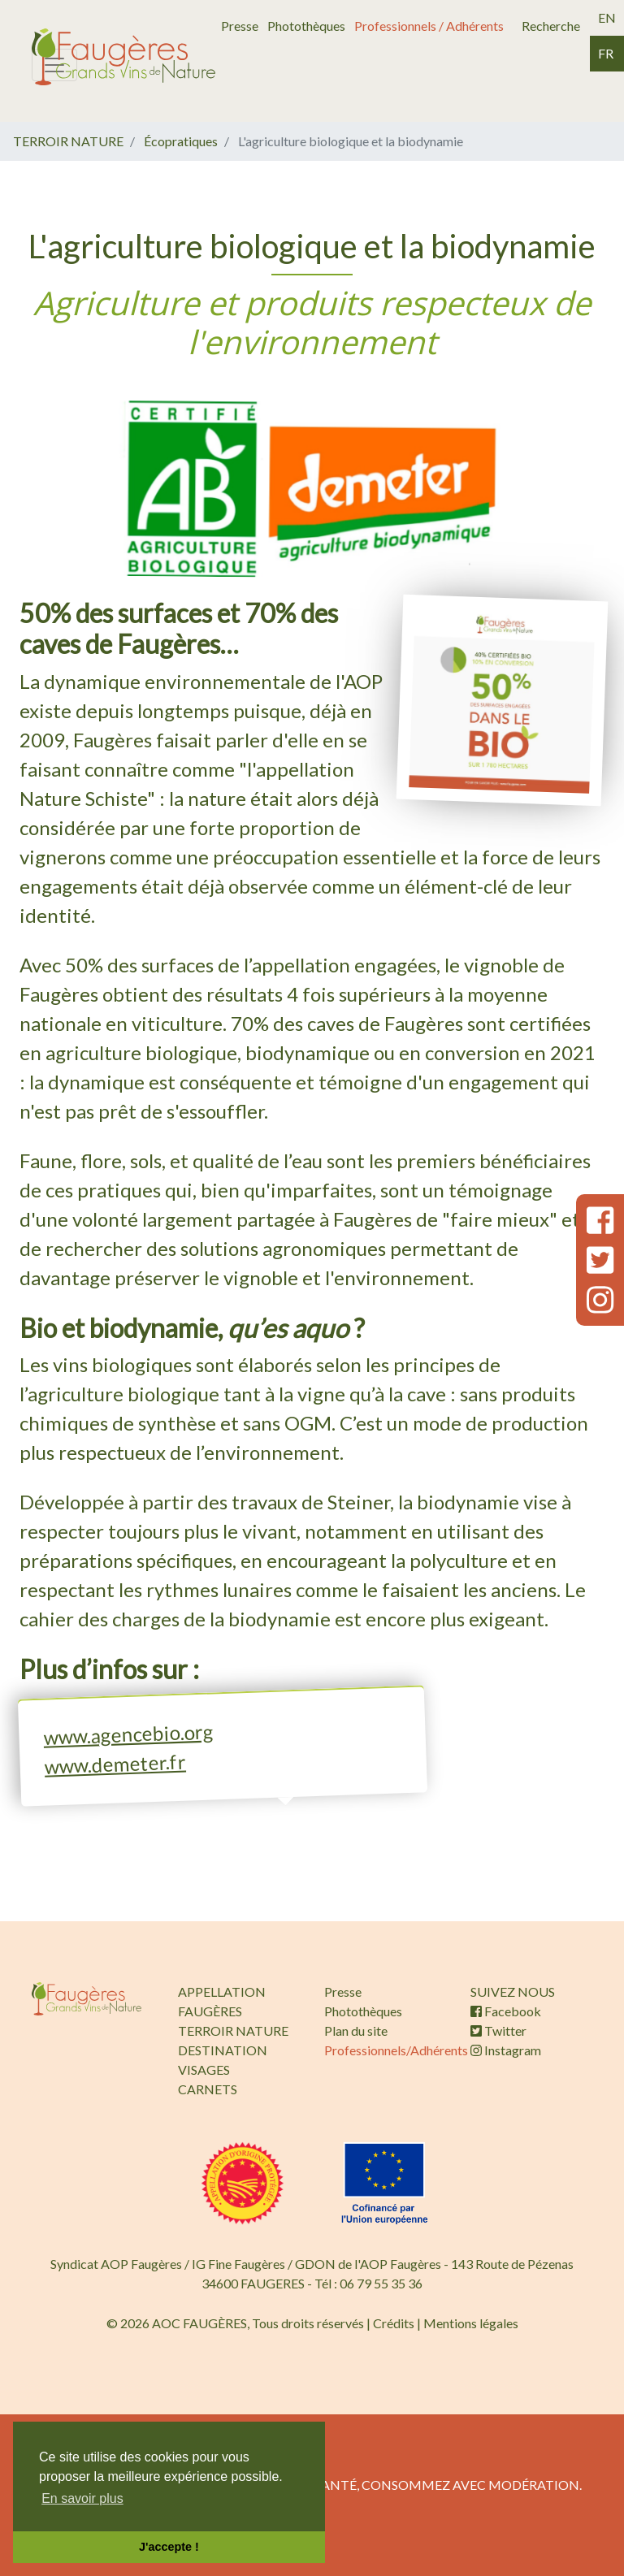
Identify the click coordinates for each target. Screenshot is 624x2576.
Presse (239, 25)
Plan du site (356, 2030)
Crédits (393, 2323)
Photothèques (306, 25)
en (607, 17)
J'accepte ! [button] (169, 2546)
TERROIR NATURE (68, 141)
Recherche (551, 25)
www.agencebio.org (128, 1733)
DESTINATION (222, 2050)
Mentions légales (470, 2323)
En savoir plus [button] (82, 2498)
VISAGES (204, 2069)
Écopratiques (181, 141)
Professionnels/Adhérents (396, 2050)
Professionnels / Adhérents (429, 25)
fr (605, 53)
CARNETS (207, 2089)
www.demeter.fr (115, 1763)
